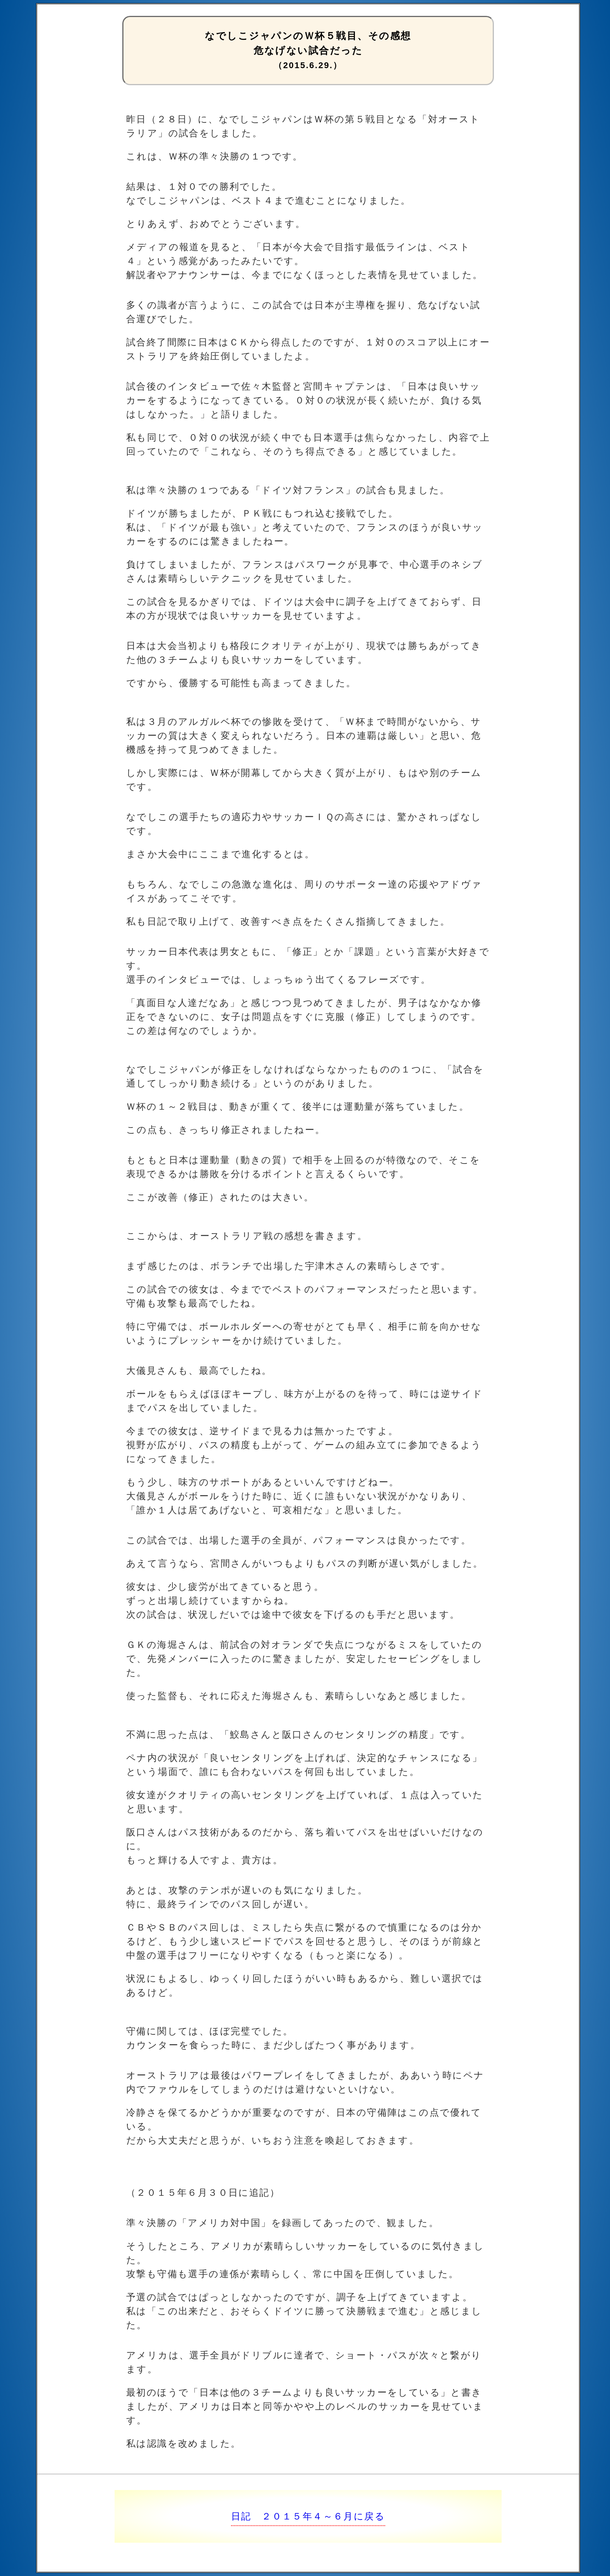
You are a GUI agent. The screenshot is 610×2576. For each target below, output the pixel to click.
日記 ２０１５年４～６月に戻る (308, 2516)
